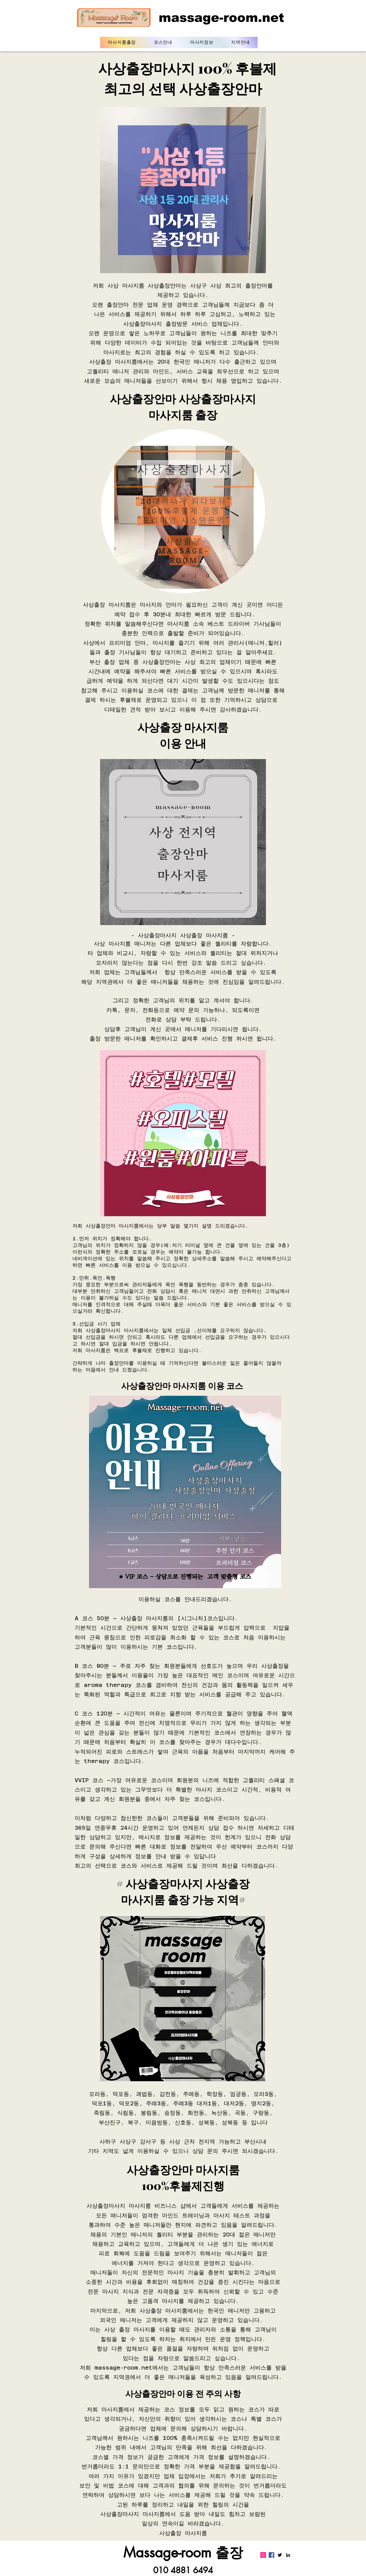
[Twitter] (280, 2555)
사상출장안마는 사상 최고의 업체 (186, 662)
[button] (163, 42)
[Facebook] (271, 2555)
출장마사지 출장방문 (162, 323)
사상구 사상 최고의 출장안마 (228, 285)
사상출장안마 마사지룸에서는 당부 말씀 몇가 (138, 1226)
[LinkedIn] (288, 2555)
